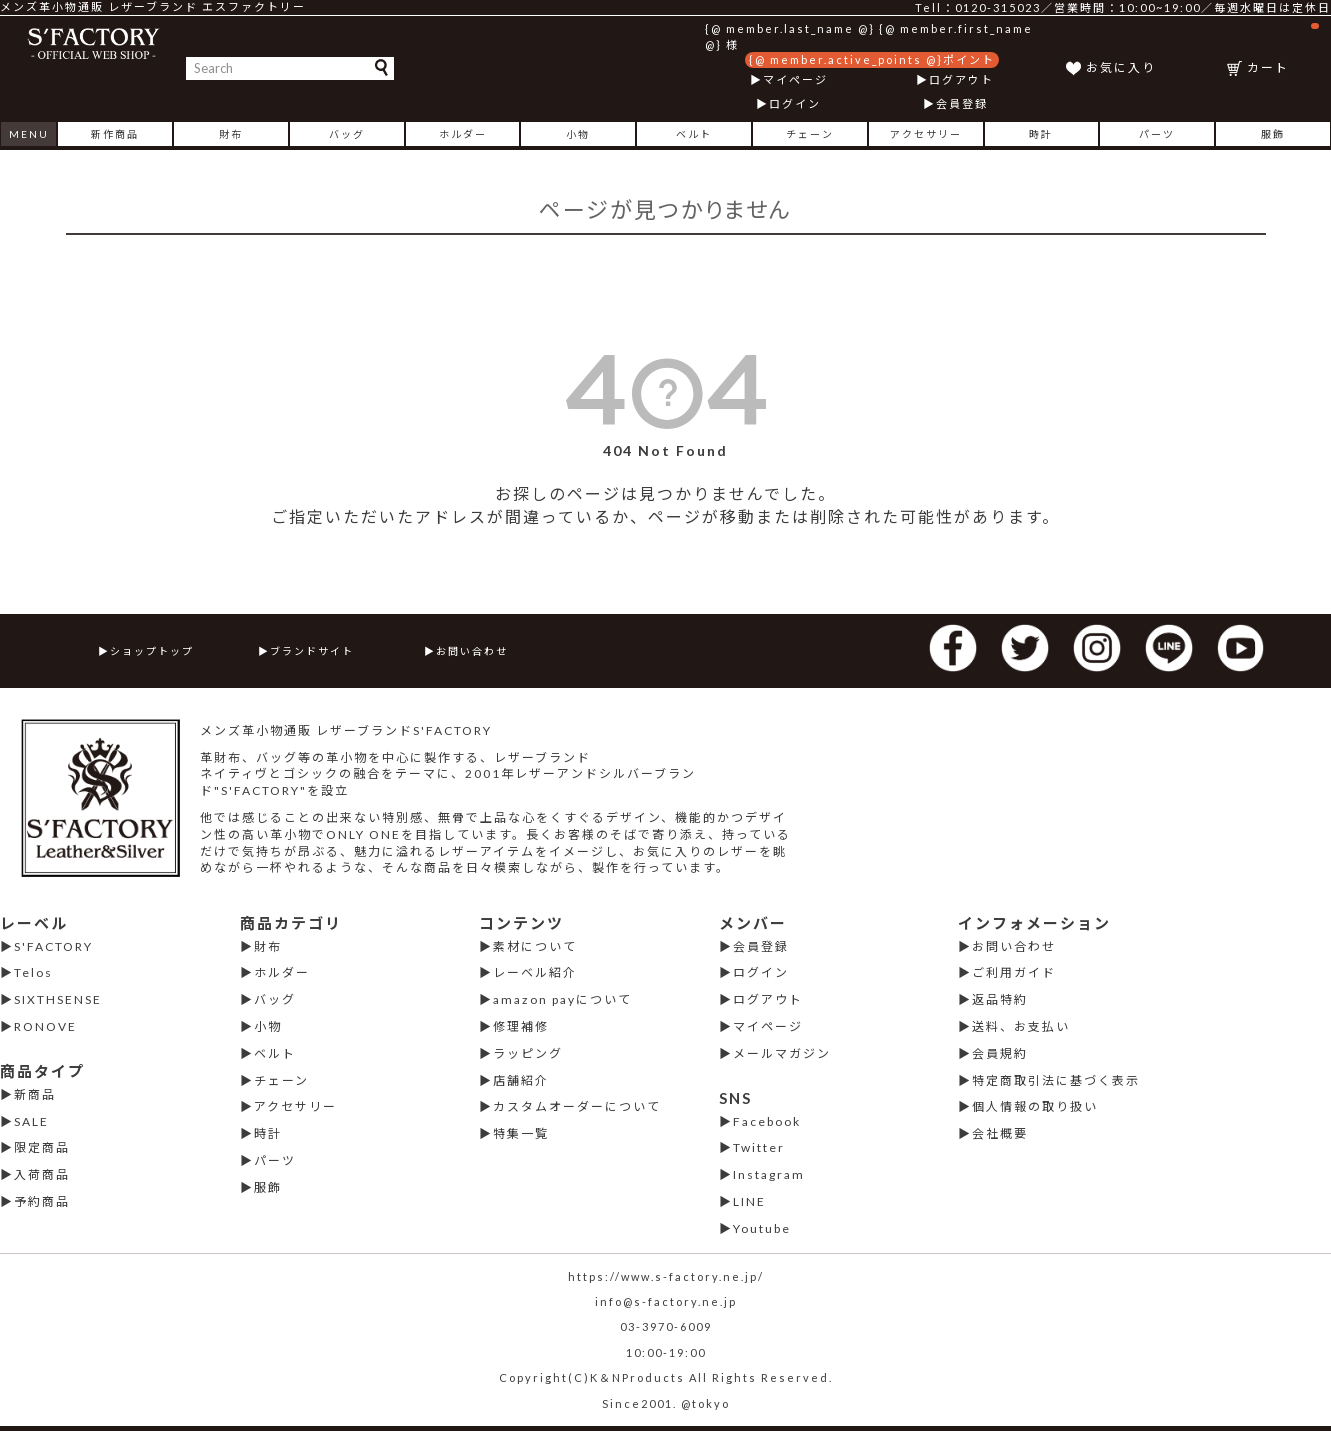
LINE (749, 1201)
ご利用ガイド (1014, 972)
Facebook (767, 1121)
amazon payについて (562, 999)
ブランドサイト (312, 651)
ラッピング (528, 1053)
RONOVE (45, 1026)
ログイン (795, 103)
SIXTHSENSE (58, 999)
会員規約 (1000, 1053)
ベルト (694, 134)
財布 (231, 134)
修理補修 (521, 1026)
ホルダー (463, 134)
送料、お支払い (1021, 1026)
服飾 (1273, 134)
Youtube (762, 1228)
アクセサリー (926, 134)
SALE (31, 1121)
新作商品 (115, 134)
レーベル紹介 (535, 972)
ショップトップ (152, 651)
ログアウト (961, 79)
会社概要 (1000, 1133)
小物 (578, 134)
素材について (535, 946)
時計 (1041, 134)
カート (1283, 49)
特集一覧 (521, 1133)
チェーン (810, 134)
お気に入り (1121, 67)
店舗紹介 (521, 1080)
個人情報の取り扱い (1035, 1106)
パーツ (1157, 134)
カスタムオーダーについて (577, 1106)
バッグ (347, 134)
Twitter (759, 1147)
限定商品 (42, 1147)
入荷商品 (42, 1174)
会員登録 (962, 103)
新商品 (35, 1094)
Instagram (769, 1174)
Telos (33, 972)
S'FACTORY (53, 946)
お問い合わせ (472, 651)
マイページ (795, 79)
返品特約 (1000, 999)
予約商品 (42, 1201)
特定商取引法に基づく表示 (1056, 1080)
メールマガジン (782, 1053)
